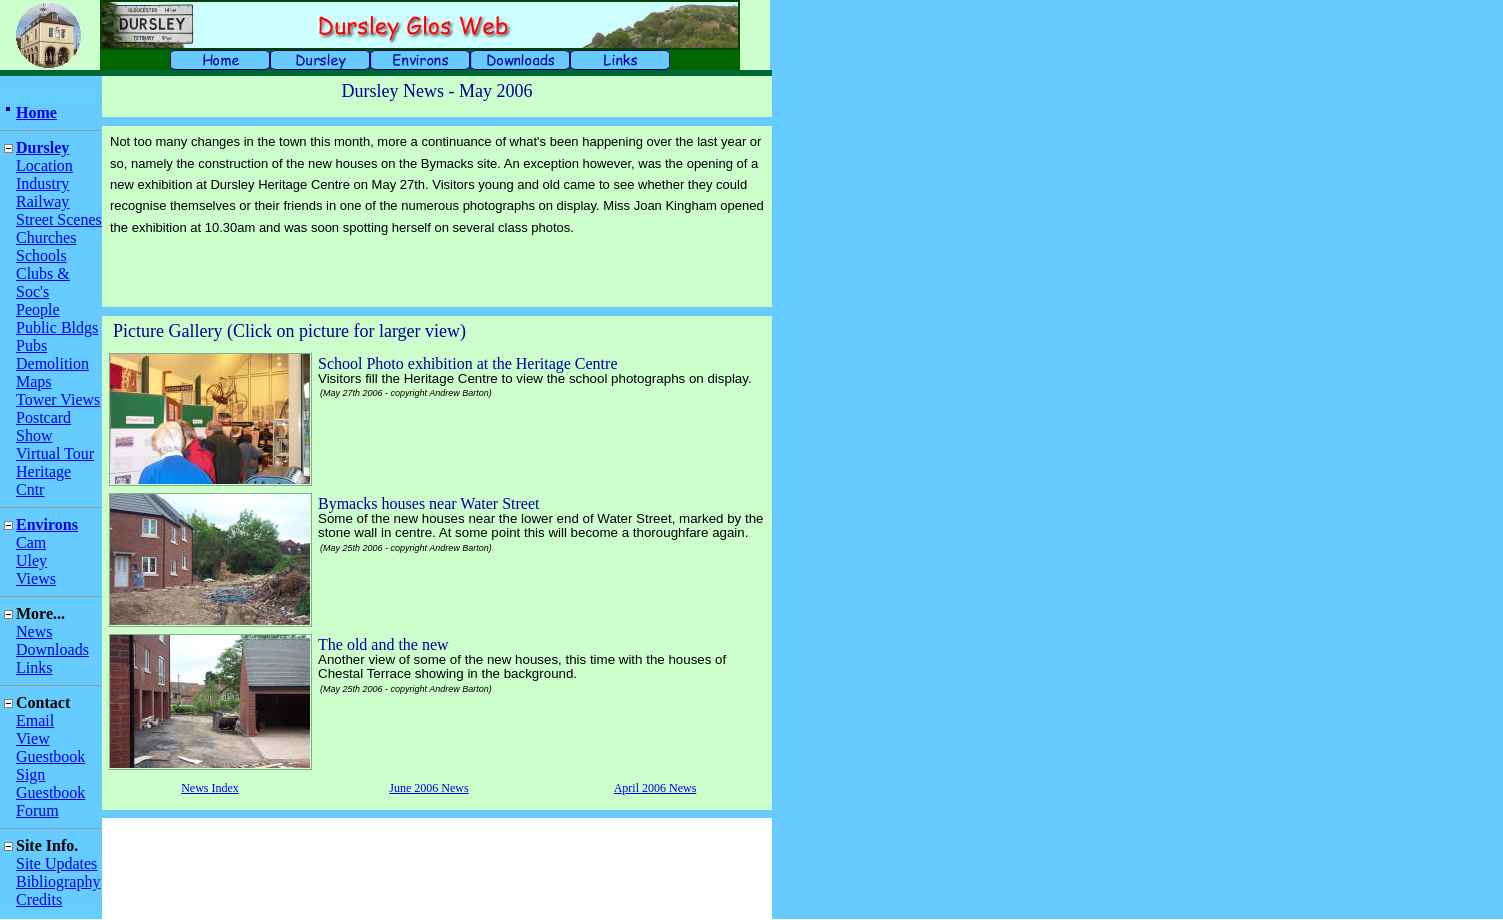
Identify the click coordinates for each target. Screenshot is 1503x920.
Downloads (52, 649)
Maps (34, 381)
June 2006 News (428, 788)
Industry (42, 183)
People (38, 309)
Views (36, 578)
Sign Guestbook (50, 783)
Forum (37, 810)
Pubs (31, 345)
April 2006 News (655, 788)
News (34, 631)
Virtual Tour (55, 453)
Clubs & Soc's (43, 282)
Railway (42, 201)
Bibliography (58, 881)
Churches (46, 237)
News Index (210, 788)
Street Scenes (59, 219)
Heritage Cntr (43, 480)
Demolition (52, 363)
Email (35, 720)
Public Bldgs (57, 327)
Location (44, 165)
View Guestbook (50, 747)
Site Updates (56, 863)
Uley (31, 560)
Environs (47, 524)
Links (34, 667)
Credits (39, 899)
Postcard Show (43, 426)
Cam (31, 542)
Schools (41, 255)
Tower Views (58, 399)
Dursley (42, 147)
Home (36, 112)
